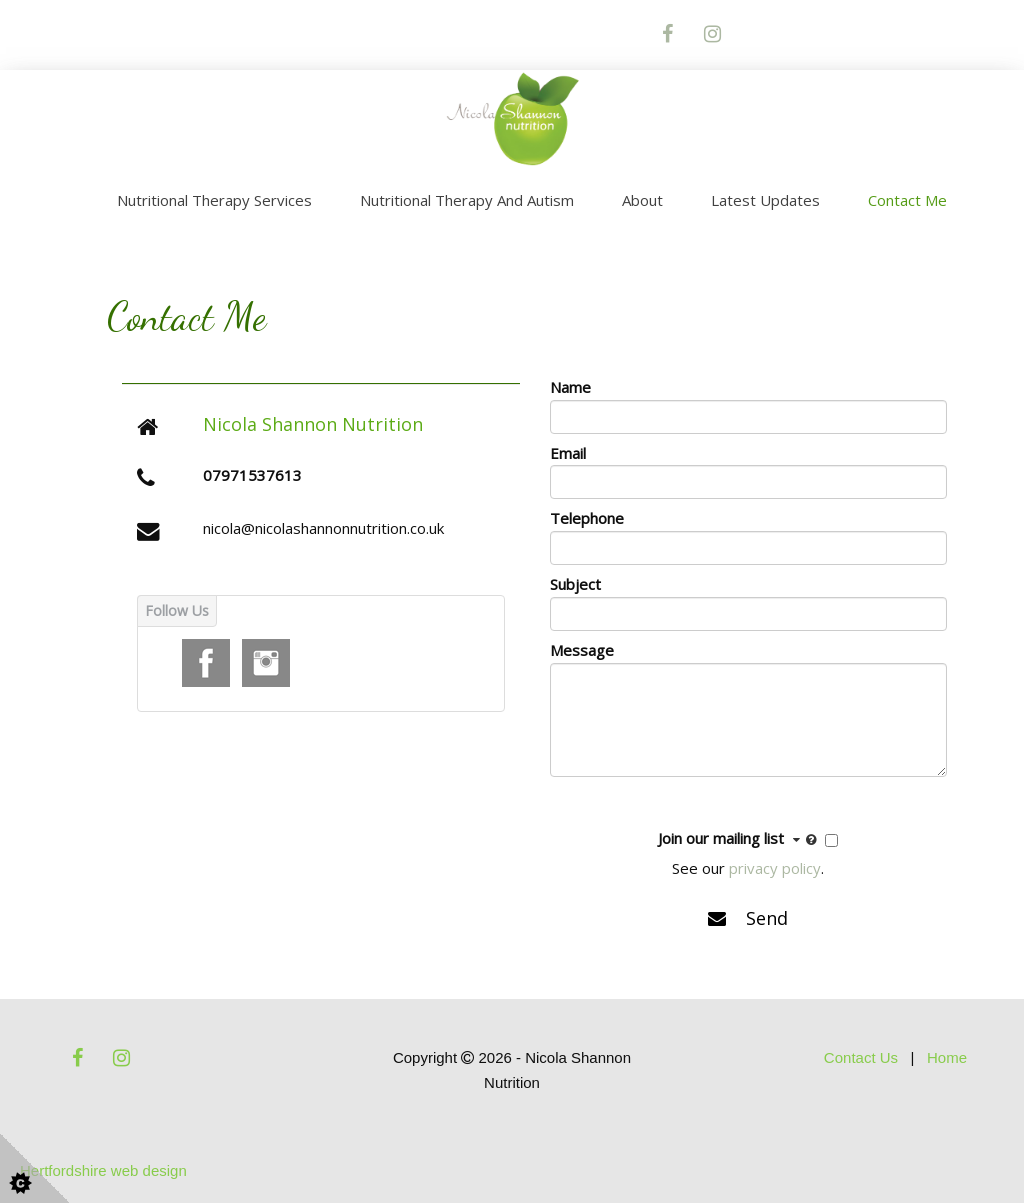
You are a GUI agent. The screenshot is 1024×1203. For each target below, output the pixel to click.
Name (570, 387)
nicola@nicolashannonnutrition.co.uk (323, 528)
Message (582, 650)
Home (947, 1057)
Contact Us (861, 1057)
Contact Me (907, 200)
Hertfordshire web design (103, 1170)
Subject (575, 584)
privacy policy (775, 868)
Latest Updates (765, 200)
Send (748, 918)
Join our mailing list (739, 839)
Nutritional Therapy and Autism (467, 200)
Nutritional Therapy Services (214, 200)
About (642, 200)
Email (568, 453)
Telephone (587, 518)
